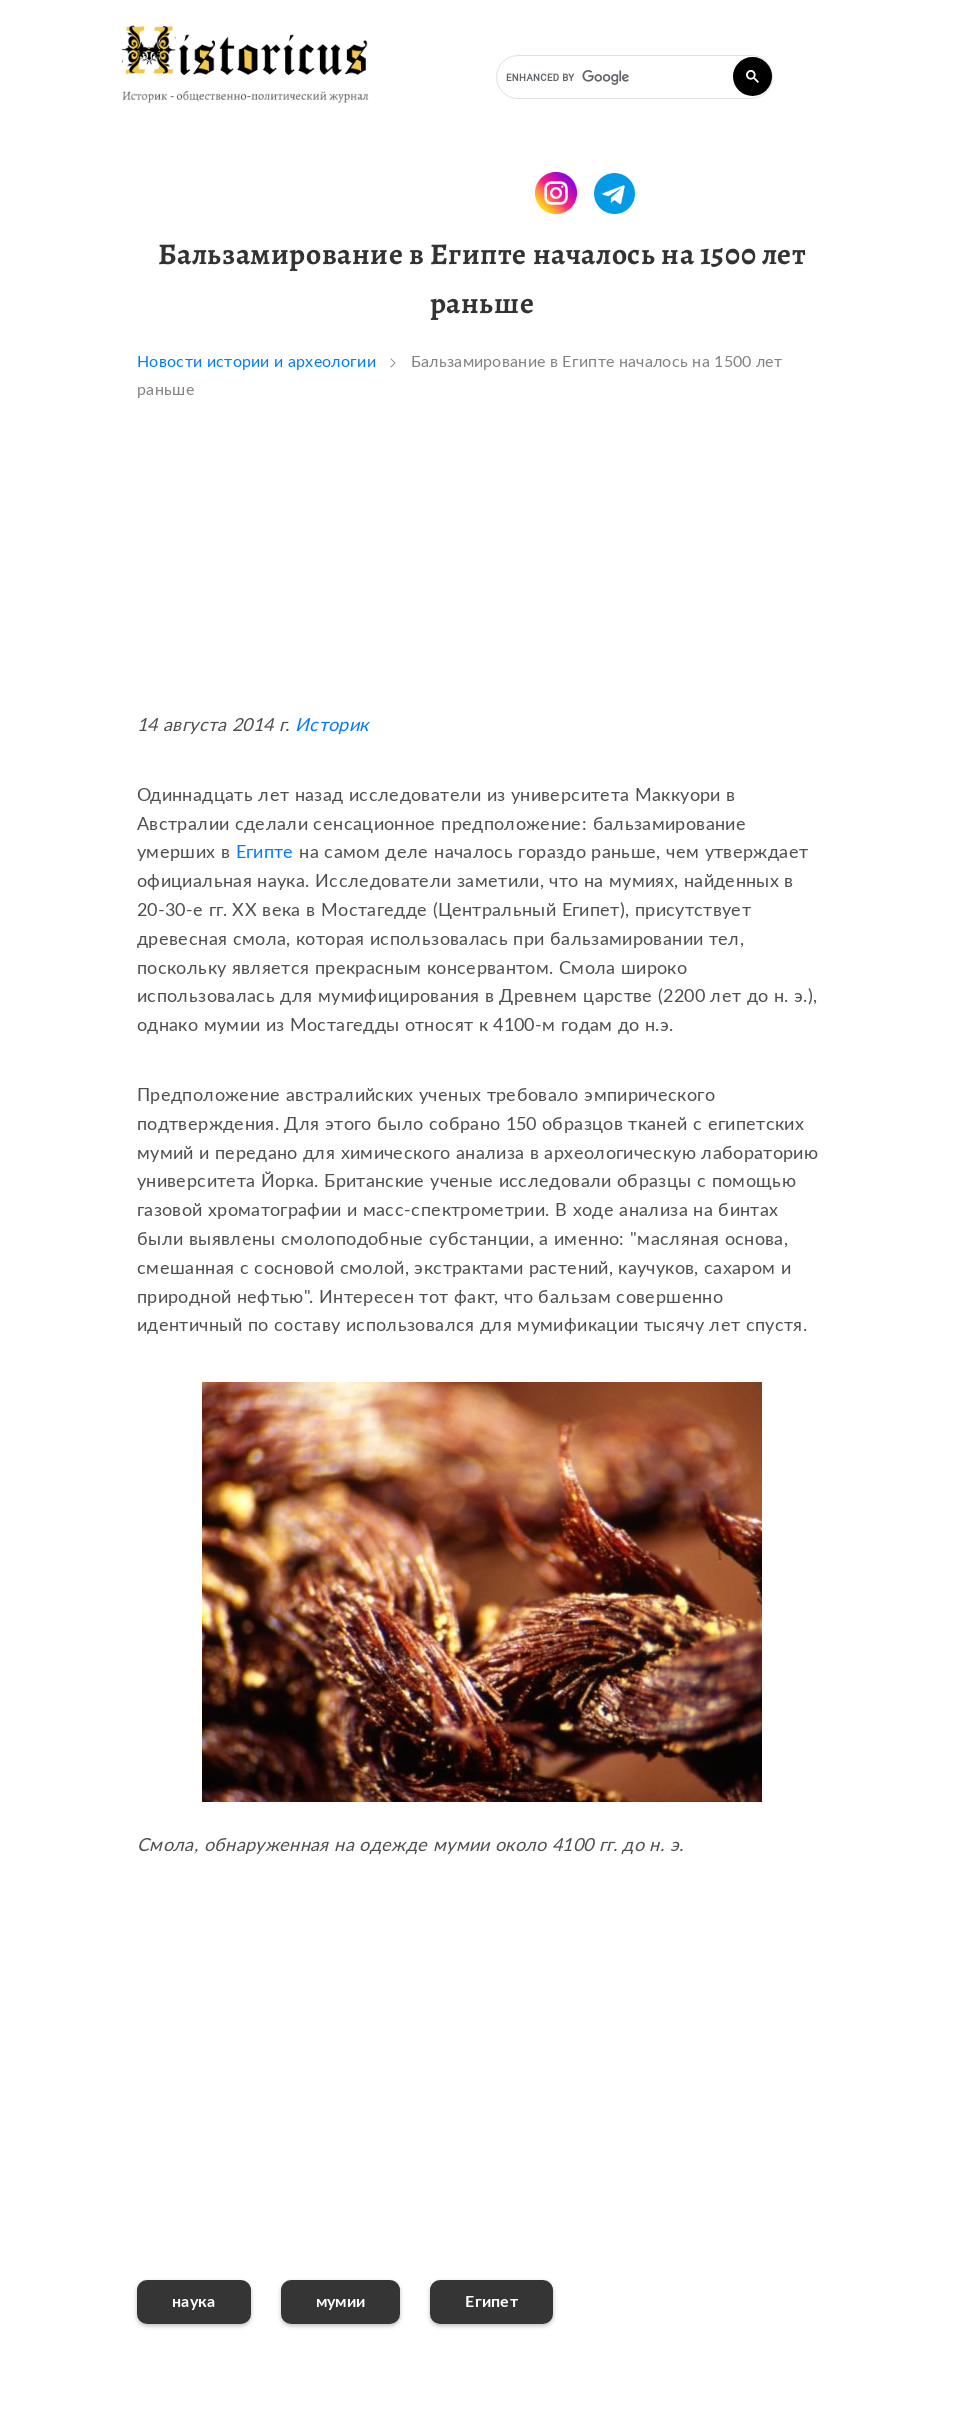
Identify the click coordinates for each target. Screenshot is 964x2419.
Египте (265, 853)
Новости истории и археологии (256, 362)
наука (194, 2302)
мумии (341, 2302)
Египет (491, 2302)
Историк (332, 726)
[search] (632, 77)
